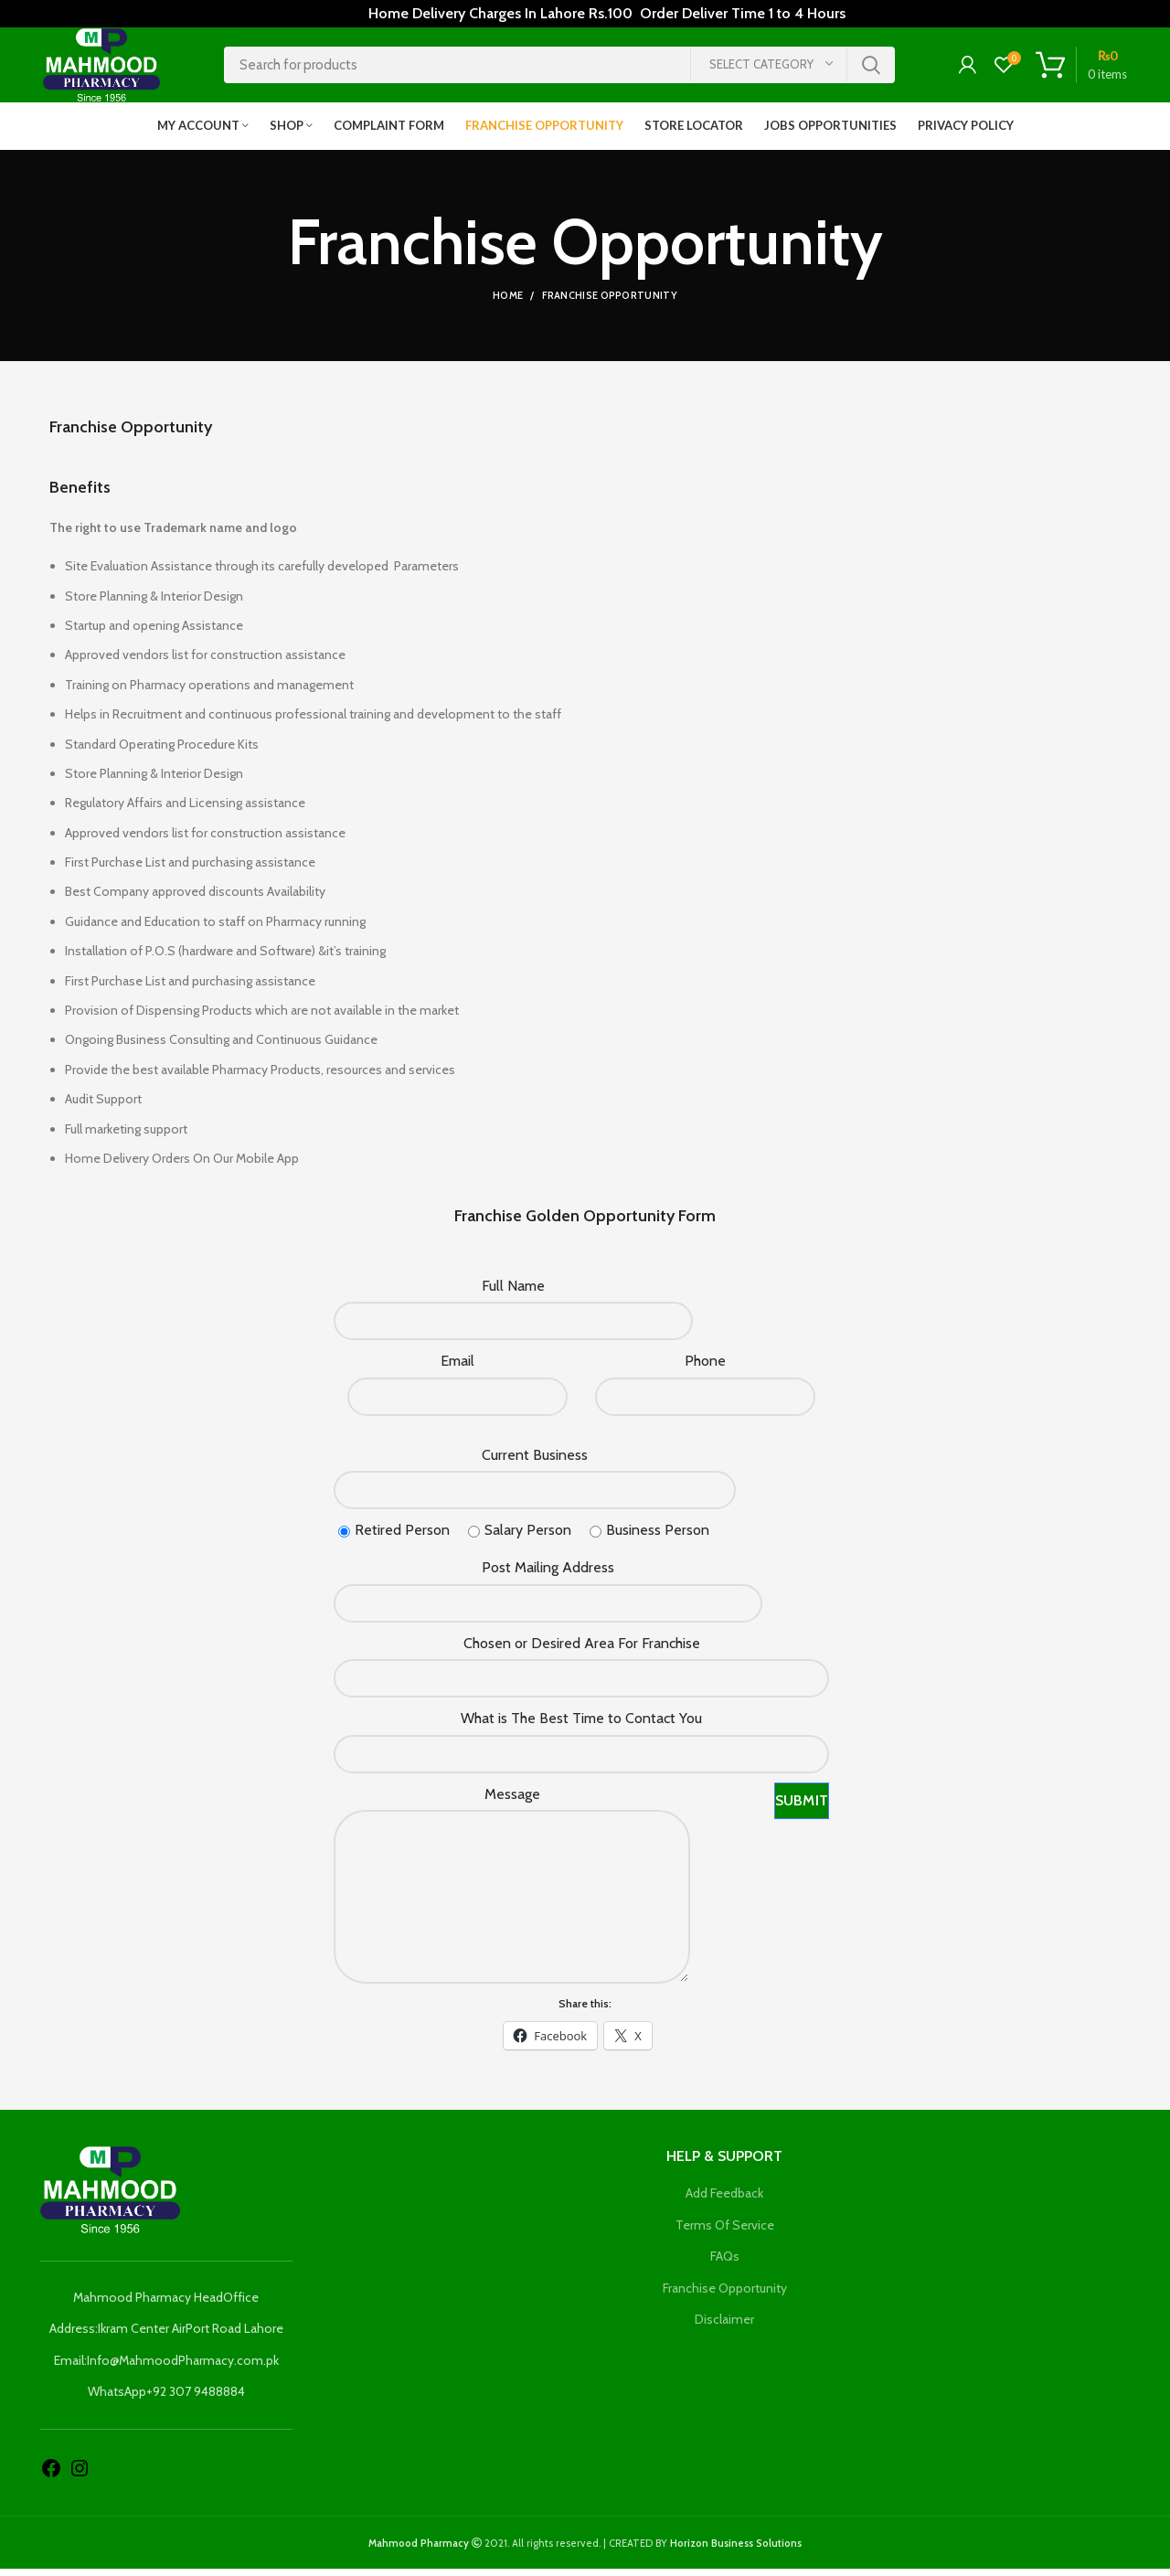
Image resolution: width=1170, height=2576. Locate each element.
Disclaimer (724, 2327)
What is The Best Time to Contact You (581, 1725)
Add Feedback (724, 2200)
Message (512, 1801)
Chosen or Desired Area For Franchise (581, 1650)
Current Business (535, 1462)
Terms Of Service (724, 2232)
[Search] (559, 68)
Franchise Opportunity (725, 2295)
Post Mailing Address (548, 1574)
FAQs (724, 2263)
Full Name (513, 1293)
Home (508, 303)
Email (457, 1368)
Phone (705, 1368)
